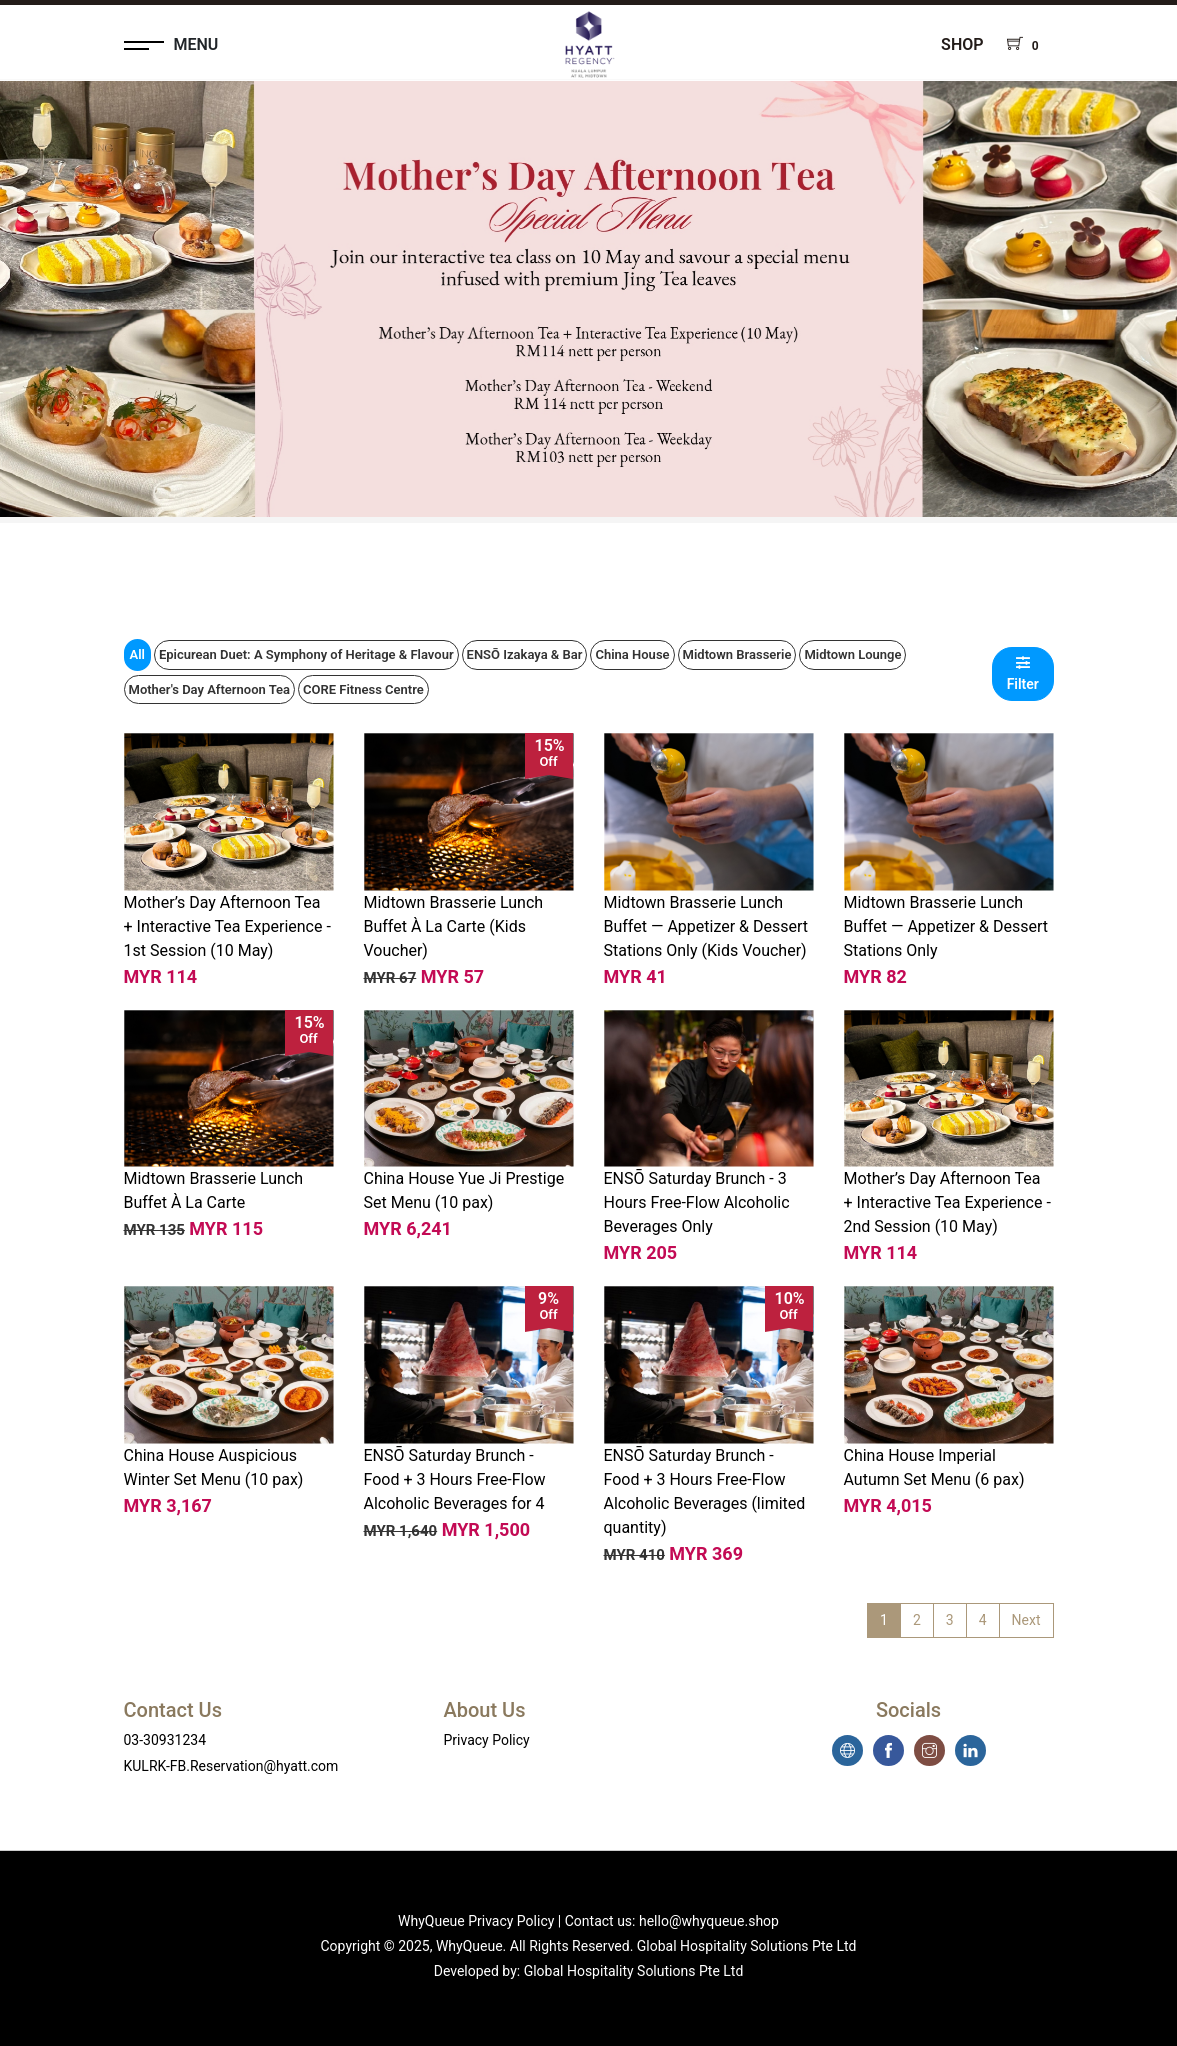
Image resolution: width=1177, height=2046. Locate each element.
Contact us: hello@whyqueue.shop (672, 1921)
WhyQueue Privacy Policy (476, 1921)
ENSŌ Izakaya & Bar (525, 654)
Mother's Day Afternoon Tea (210, 689)
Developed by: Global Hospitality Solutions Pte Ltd (589, 1971)
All (137, 654)
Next (1026, 1620)
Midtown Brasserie (737, 654)
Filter (1023, 674)
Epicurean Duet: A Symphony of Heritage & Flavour (306, 654)
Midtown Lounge (852, 654)
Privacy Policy (487, 1740)
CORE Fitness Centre (363, 689)
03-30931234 (165, 1740)
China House (632, 654)
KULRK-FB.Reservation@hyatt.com (231, 1766)
